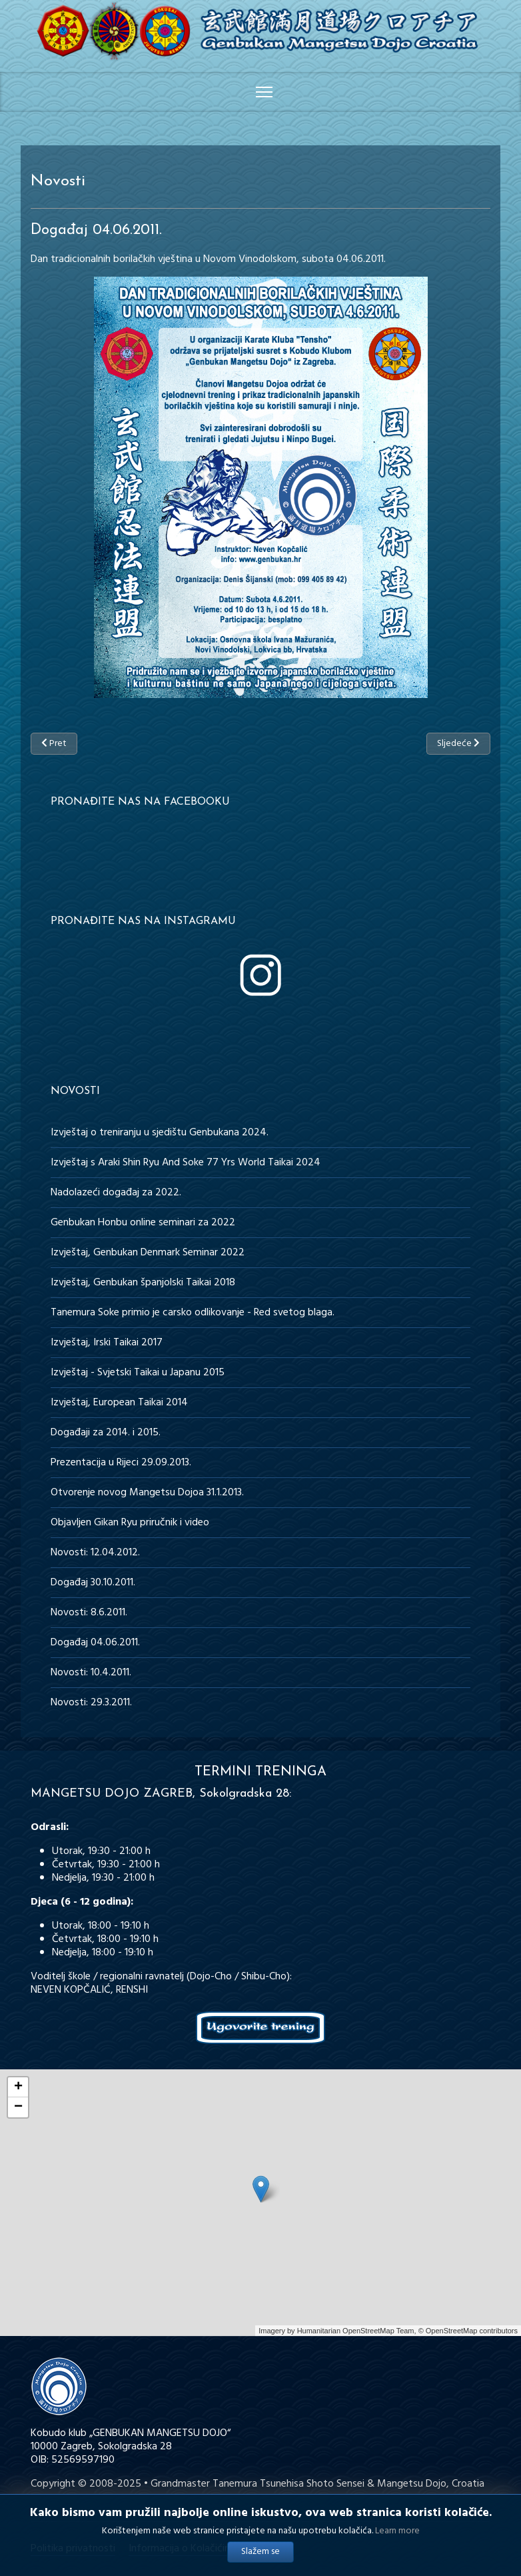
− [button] (18, 2107)
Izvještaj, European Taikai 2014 (119, 1402)
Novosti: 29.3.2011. (91, 1702)
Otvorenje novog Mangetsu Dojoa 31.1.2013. (147, 1492)
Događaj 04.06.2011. (95, 1642)
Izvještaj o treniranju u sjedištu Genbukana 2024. (159, 1132)
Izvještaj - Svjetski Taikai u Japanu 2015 (138, 1372)
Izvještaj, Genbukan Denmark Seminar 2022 (148, 1252)
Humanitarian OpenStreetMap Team (355, 2331)
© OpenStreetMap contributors (468, 2331)
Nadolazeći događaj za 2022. (116, 1192)
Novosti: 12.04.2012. (95, 1552)
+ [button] (18, 2087)
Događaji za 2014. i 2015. (106, 1432)
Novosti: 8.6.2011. (89, 1612)
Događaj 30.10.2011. (93, 1582)
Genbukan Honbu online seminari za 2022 (143, 1222)
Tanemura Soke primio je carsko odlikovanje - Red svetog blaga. (192, 1312)
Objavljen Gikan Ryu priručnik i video (130, 1522)
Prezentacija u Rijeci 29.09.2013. (121, 1462)
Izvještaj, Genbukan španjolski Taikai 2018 (143, 1282)
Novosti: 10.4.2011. (91, 1672)
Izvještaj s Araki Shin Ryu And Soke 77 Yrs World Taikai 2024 (185, 1162)
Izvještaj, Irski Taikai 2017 (107, 1342)
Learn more (397, 2531)
